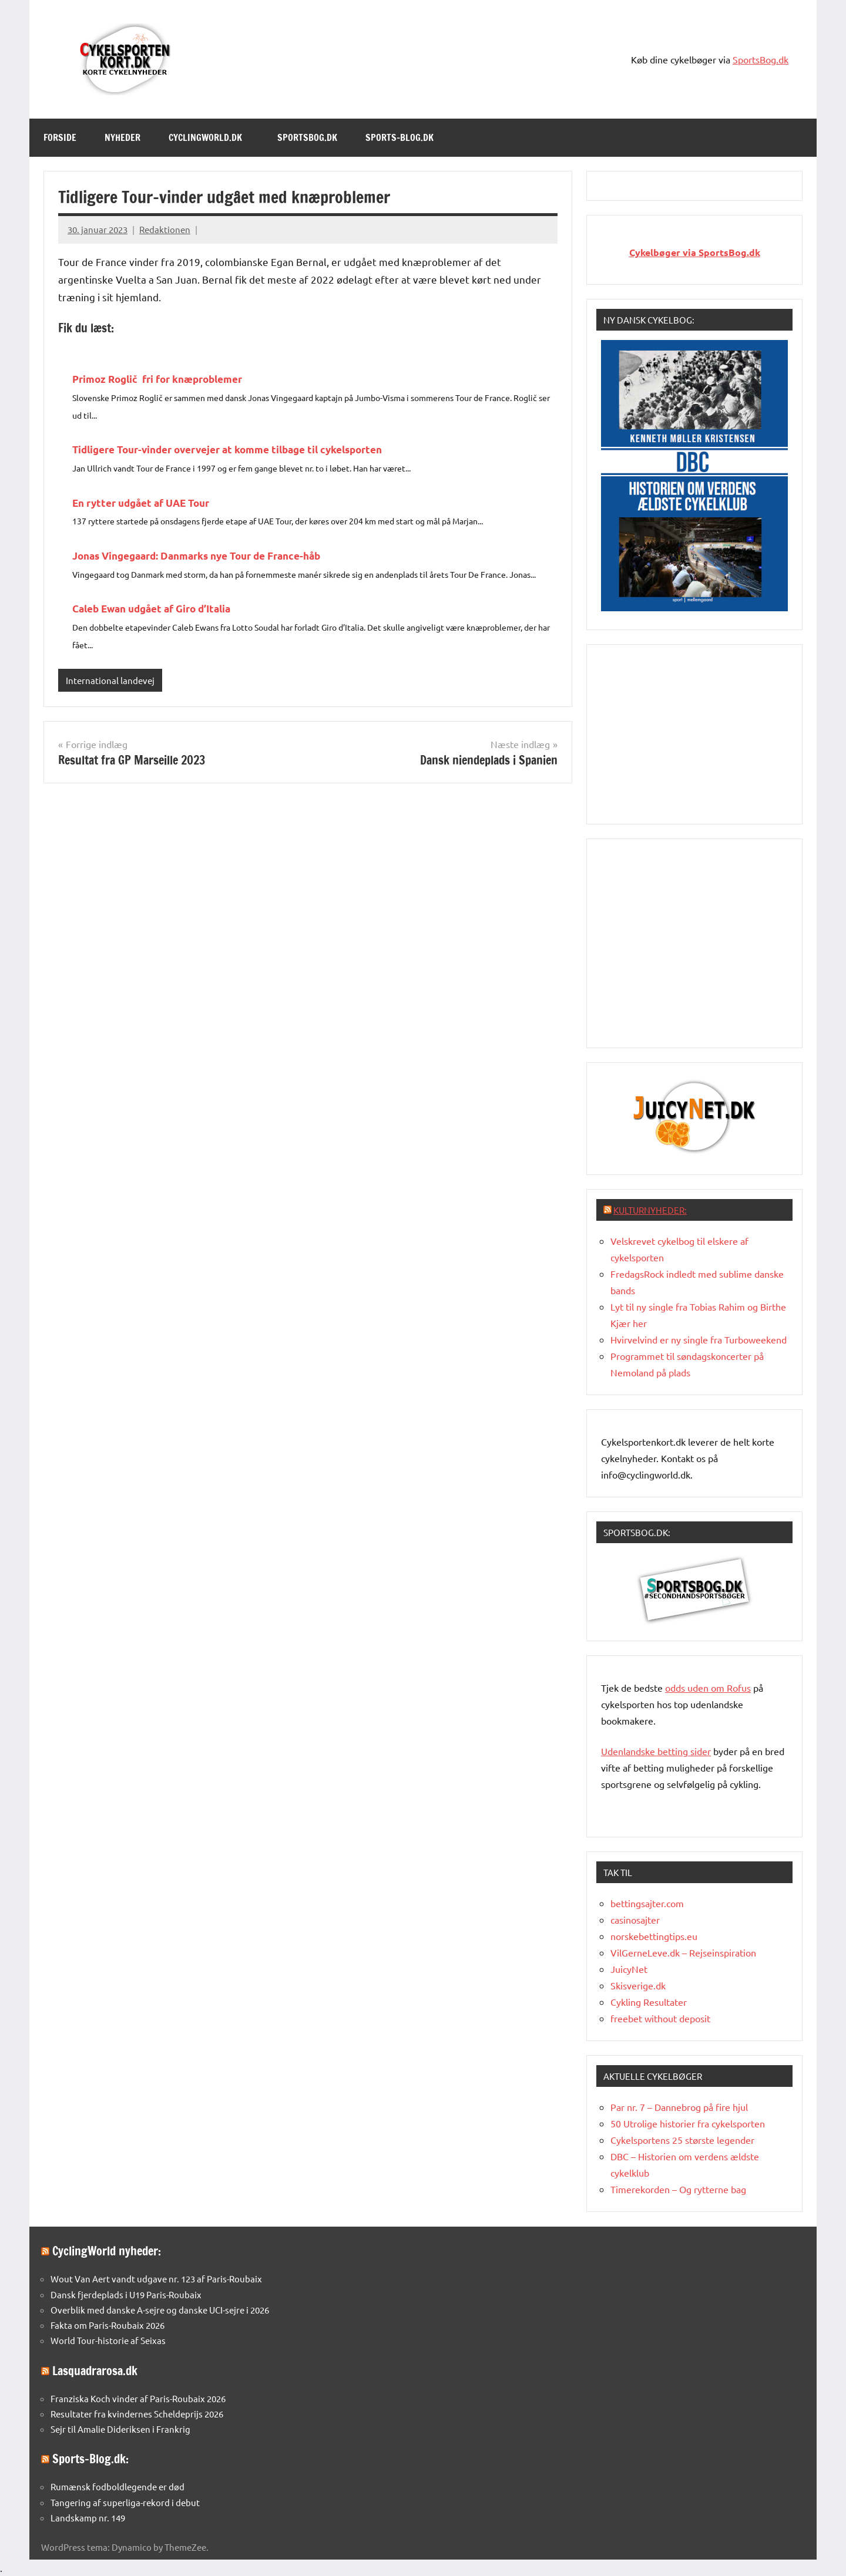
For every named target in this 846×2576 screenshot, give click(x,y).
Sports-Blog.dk (405, 137)
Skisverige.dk (638, 1985)
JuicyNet (628, 1969)
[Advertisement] (694, 732)
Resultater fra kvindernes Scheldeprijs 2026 (137, 2413)
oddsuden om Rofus (708, 1687)
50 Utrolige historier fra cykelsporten (687, 2123)
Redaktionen (164, 229)
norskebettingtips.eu (653, 1936)
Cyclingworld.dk (211, 137)
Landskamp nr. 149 (88, 2517)
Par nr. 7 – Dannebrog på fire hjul (679, 2107)
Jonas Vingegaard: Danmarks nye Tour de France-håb (196, 556)
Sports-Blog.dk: (90, 2458)
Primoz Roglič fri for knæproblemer (157, 379)
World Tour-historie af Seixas (108, 2340)
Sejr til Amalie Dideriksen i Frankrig (120, 2428)
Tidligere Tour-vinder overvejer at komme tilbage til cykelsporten (227, 449)
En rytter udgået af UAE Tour (140, 503)
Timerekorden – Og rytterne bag (678, 2189)
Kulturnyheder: (650, 1209)
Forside (59, 137)
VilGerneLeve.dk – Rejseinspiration (683, 1952)
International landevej (110, 680)
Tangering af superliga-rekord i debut (125, 2502)
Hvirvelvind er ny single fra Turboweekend (698, 1339)
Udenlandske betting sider (656, 1751)
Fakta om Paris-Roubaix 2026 (107, 2325)
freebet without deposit (660, 2018)
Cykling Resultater (648, 2002)
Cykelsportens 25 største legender (682, 2140)
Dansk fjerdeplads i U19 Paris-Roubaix (126, 2294)
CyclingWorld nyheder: (106, 2251)
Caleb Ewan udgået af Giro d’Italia (151, 608)
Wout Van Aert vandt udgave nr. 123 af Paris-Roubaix (156, 2278)
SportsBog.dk (760, 59)
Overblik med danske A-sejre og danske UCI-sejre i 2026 (160, 2309)
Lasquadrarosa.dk (94, 2370)
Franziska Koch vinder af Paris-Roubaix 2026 (138, 2398)
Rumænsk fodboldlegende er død (117, 2486)
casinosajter (635, 1919)
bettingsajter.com (647, 1903)
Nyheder (122, 137)
